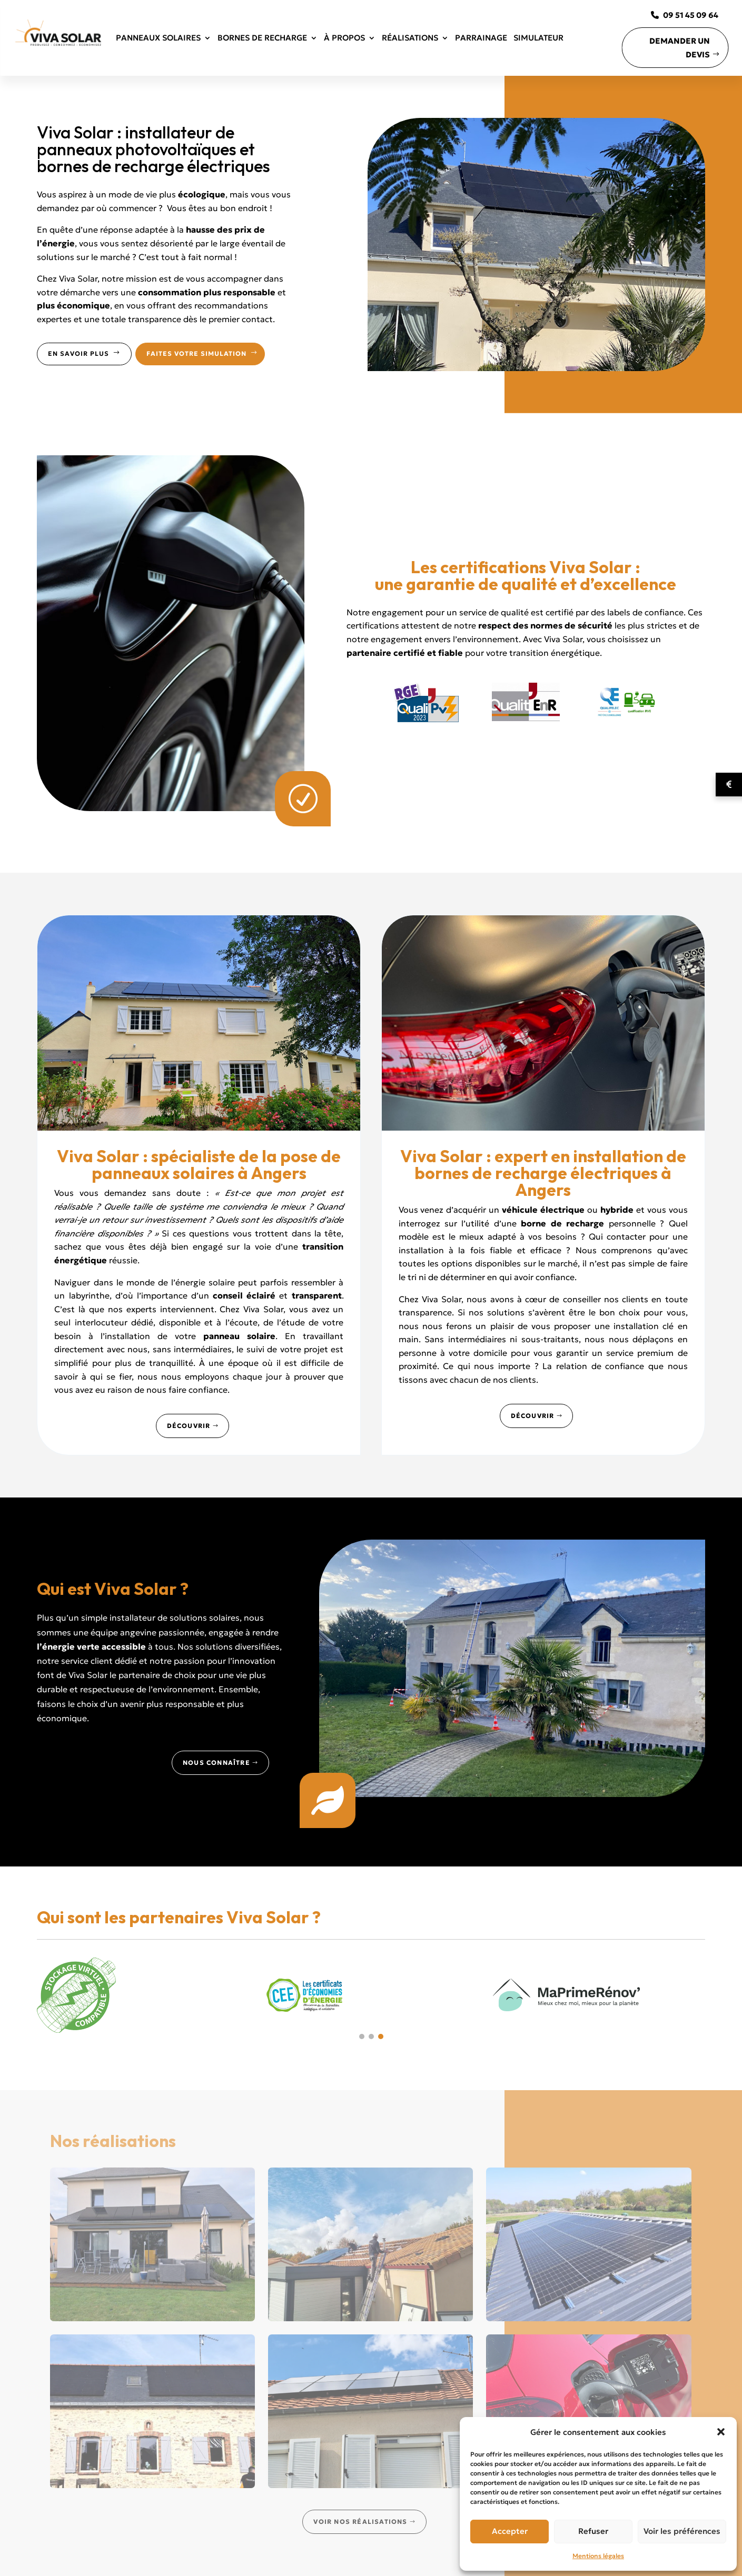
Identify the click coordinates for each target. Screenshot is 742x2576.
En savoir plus (84, 353)
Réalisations (410, 38)
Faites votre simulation (202, 353)
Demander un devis (679, 47)
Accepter (510, 2531)
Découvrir (189, 1426)
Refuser (593, 2531)
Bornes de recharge (262, 38)
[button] (721, 2432)
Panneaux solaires (158, 38)
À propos (344, 38)
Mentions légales (598, 2556)
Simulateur (538, 38)
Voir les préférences (682, 2531)
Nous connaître (216, 1762)
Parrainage (481, 38)
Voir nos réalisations (360, 2521)
